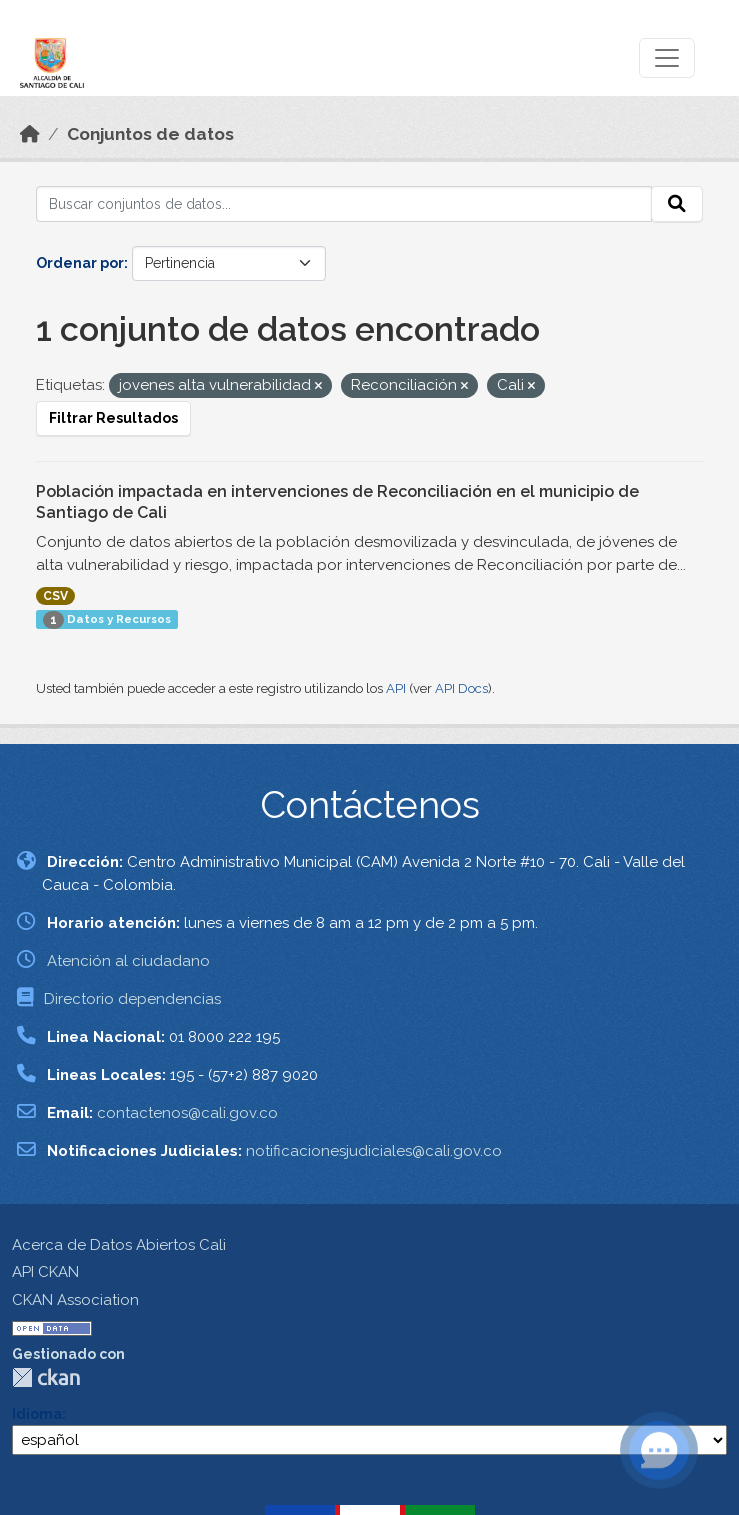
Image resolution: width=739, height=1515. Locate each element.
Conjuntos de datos (150, 134)
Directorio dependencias (132, 999)
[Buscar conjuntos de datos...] (344, 204)
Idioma (37, 1414)
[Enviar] (677, 204)
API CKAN (45, 1272)
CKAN (46, 1377)
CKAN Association (75, 1300)
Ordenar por (80, 263)
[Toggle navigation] (667, 58)
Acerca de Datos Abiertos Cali (119, 1245)
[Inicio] (30, 134)
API (396, 688)
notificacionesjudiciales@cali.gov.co (374, 1151)
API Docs (461, 688)
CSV (55, 596)
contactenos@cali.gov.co (187, 1113)
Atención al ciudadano (128, 961)
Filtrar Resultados (113, 418)
